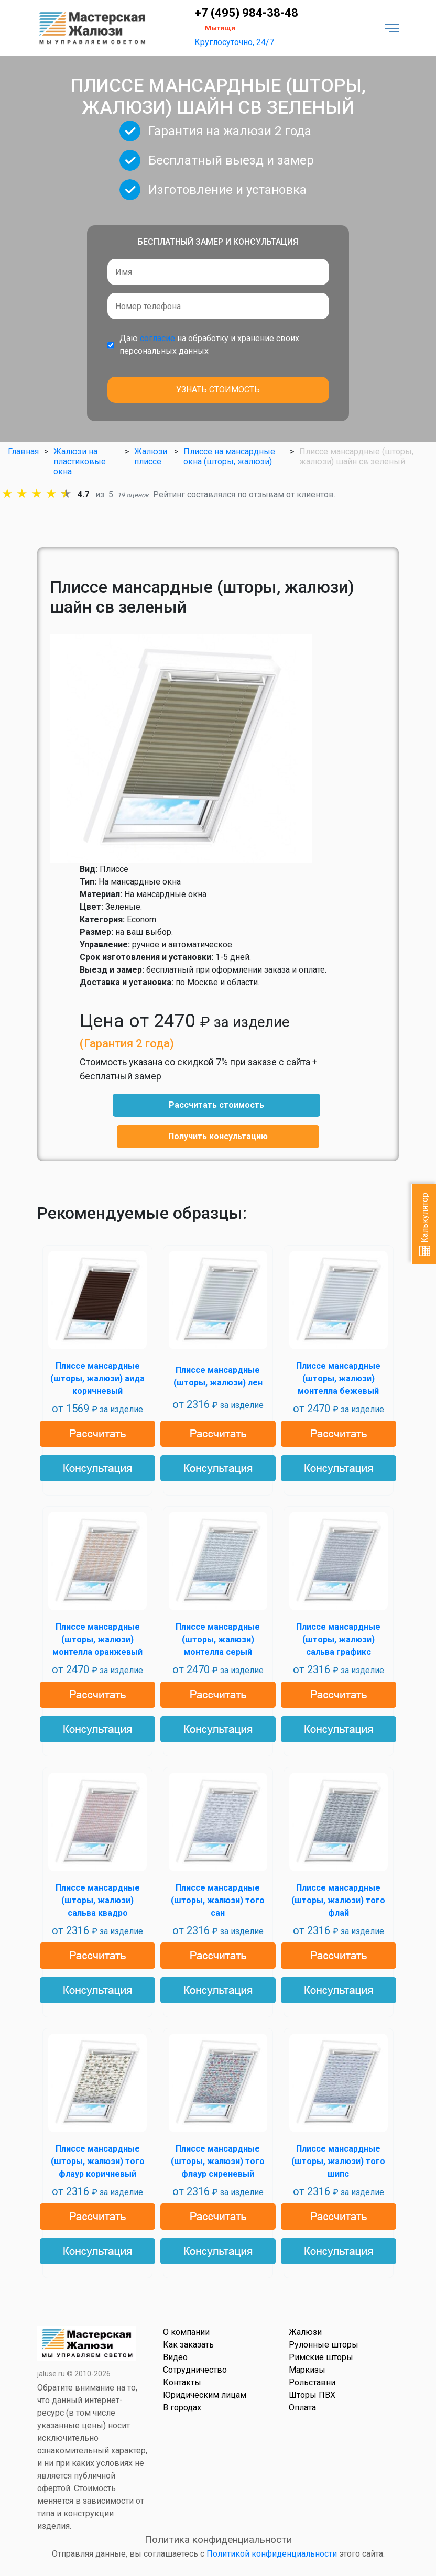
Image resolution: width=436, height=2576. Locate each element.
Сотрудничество (195, 2370)
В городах (182, 2408)
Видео (175, 2357)
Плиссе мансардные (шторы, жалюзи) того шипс (338, 2161)
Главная (23, 451)
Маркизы (307, 2370)
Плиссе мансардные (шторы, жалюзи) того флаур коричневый (98, 2161)
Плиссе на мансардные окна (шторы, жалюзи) (229, 456)
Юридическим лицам (204, 2395)
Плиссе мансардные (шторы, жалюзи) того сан (218, 1900)
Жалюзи (305, 2332)
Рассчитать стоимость (216, 1105)
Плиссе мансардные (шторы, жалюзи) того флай (338, 1900)
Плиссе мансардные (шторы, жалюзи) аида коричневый (97, 1378)
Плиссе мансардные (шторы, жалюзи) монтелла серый (218, 1639)
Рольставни (312, 2382)
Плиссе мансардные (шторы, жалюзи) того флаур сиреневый (218, 2161)
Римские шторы (321, 2357)
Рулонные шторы (323, 2345)
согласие (157, 338)
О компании (186, 2332)
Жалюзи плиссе (150, 456)
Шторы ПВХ (312, 2395)
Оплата (302, 2408)
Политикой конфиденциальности (271, 2554)
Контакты (182, 2382)
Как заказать (188, 2345)
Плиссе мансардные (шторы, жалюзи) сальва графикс (338, 1639)
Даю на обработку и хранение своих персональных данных (209, 344)
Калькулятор (425, 1224)
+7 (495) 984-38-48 (246, 13)
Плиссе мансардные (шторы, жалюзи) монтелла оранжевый (97, 1639)
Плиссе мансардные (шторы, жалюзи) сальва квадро (98, 1900)
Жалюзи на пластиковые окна (79, 461)
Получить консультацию (218, 1136)
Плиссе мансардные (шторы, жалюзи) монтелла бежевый (338, 1378)
